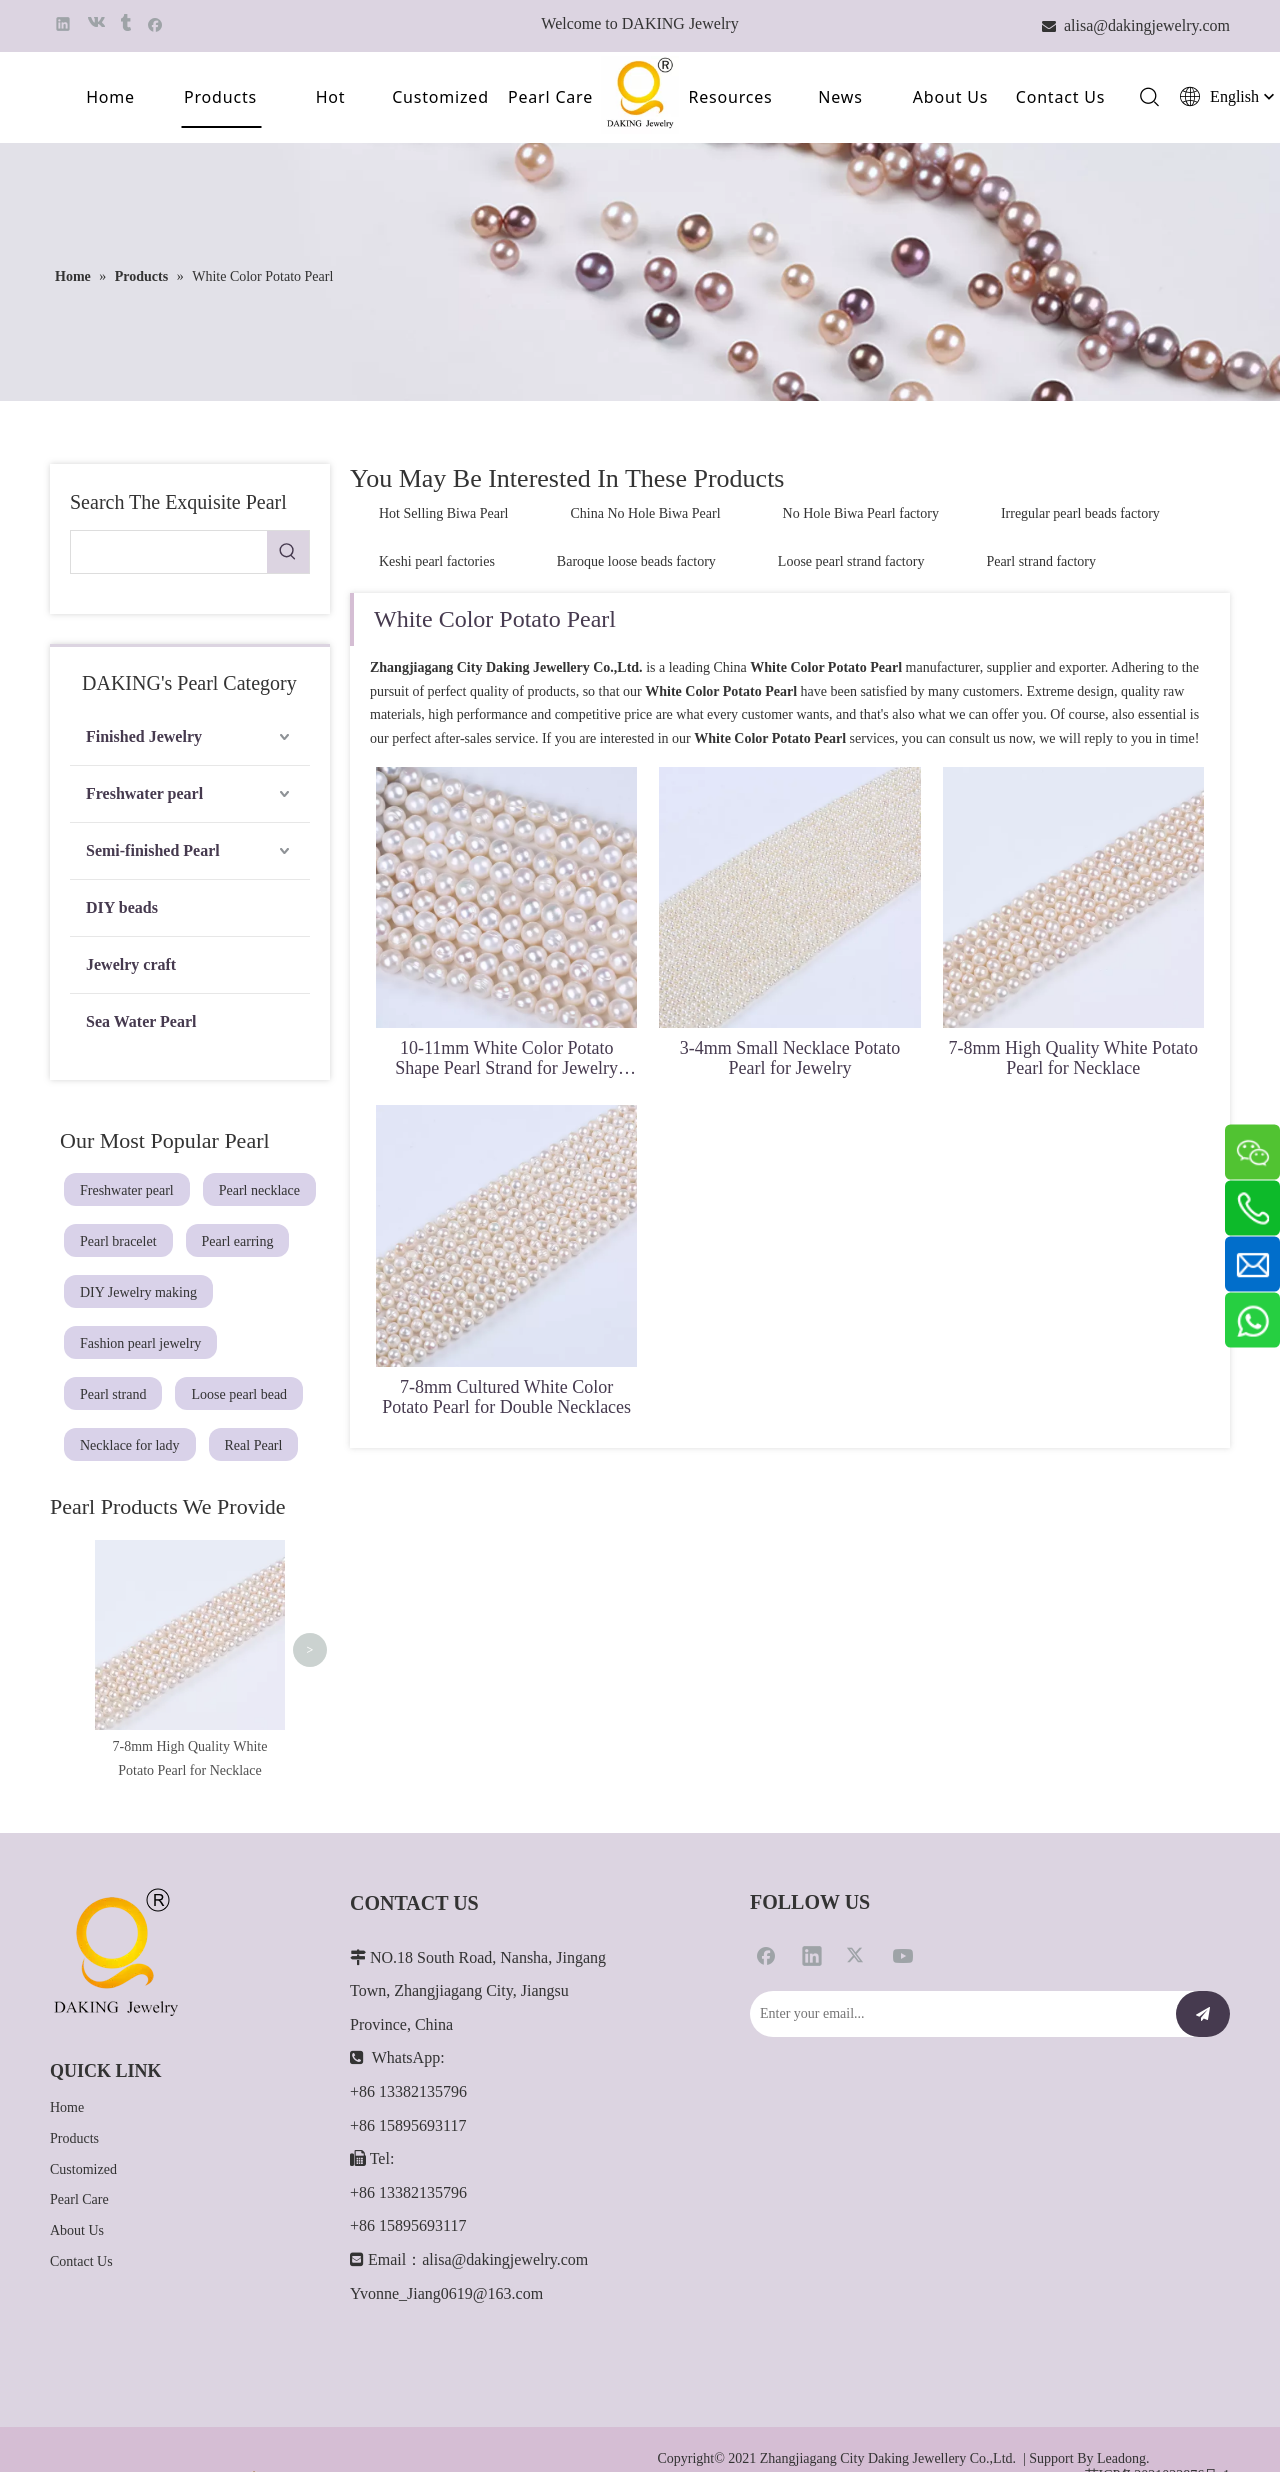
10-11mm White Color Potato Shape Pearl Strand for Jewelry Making (506, 1058)
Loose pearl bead (239, 1394)
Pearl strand (113, 1394)
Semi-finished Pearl (153, 850)
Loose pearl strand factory (851, 561)
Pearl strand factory (1041, 561)
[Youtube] (903, 1892)
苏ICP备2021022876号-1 (1157, 2413)
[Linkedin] (812, 1892)
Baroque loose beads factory (636, 561)
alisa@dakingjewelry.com (505, 2197)
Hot (331, 97)
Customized (440, 97)
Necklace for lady (130, 1445)
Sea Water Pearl (141, 1021)
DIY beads (122, 907)
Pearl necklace (259, 1190)
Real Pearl (254, 1445)
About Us (950, 97)
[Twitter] (857, 1892)
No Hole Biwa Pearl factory (861, 513)
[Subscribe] (1203, 1951)
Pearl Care (550, 97)
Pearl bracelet (118, 1241)
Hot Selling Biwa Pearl (444, 513)
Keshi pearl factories (437, 561)
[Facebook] (766, 1892)
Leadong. (1123, 2396)
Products (220, 97)
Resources (730, 97)
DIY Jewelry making (138, 1292)
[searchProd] (169, 552)
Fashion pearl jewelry (140, 1343)
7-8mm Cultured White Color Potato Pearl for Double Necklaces (506, 1397)
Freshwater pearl (144, 793)
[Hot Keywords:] (288, 552)
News (840, 97)
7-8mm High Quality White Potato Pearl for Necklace (1073, 1058)
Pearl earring (238, 1241)
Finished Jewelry (144, 736)
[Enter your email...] (958, 1951)
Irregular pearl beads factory (1080, 513)
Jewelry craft (131, 964)
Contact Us (1060, 97)
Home (110, 97)
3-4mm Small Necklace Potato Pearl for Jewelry (790, 1058)
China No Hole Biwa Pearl (646, 513)
